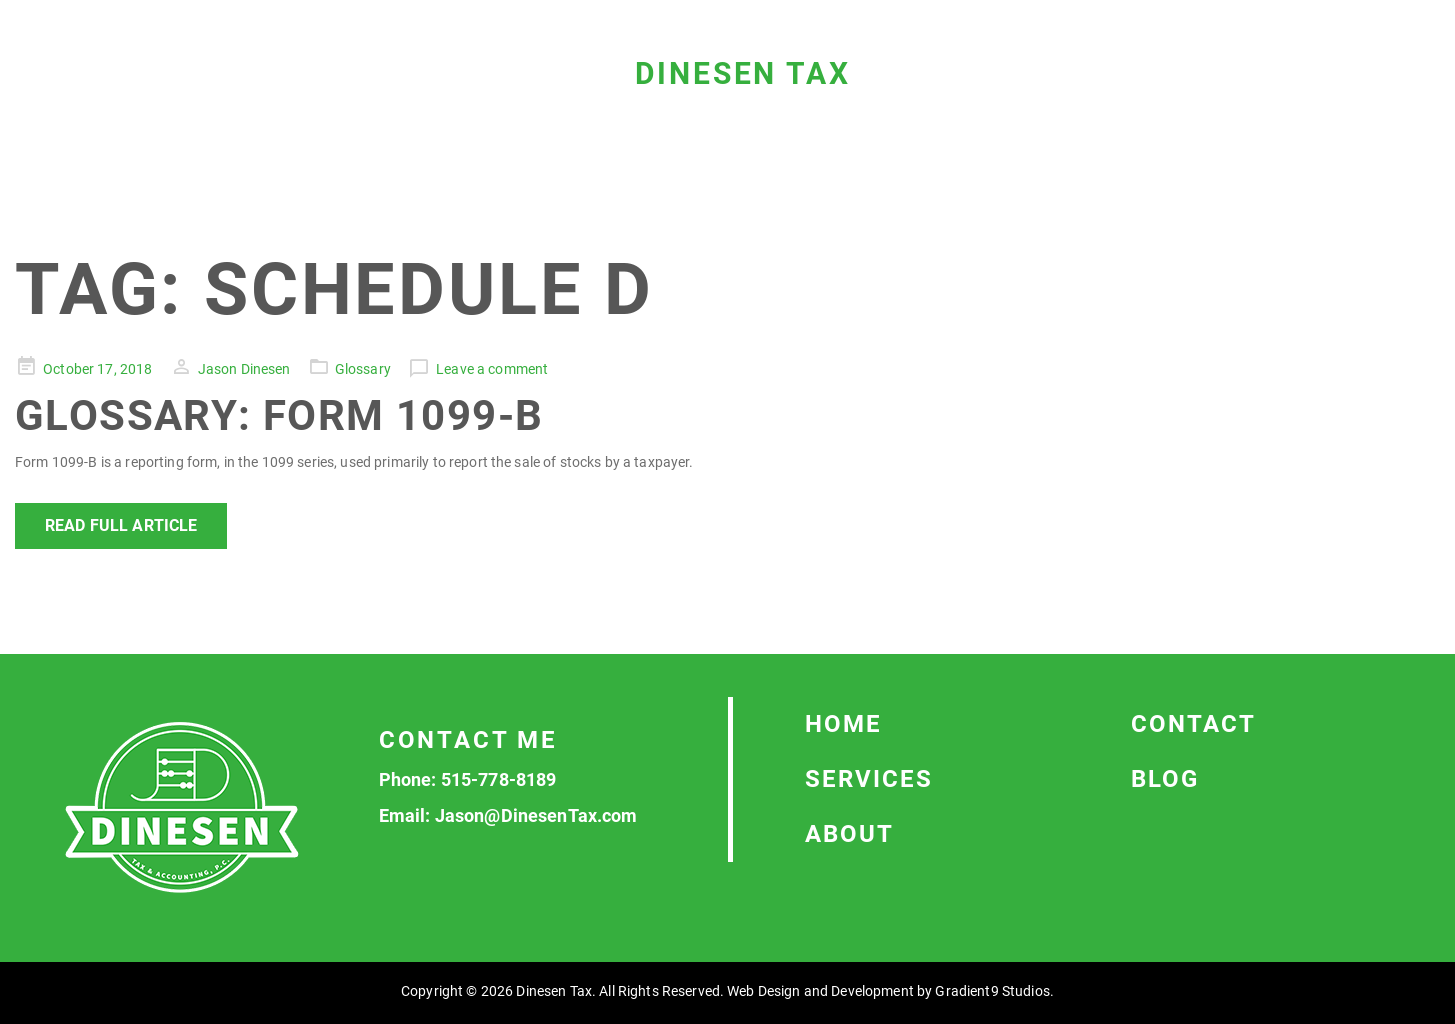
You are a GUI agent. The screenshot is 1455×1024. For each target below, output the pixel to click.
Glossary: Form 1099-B (279, 415)
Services (869, 779)
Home (843, 724)
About (849, 834)
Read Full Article (121, 525)
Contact (1193, 724)
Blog (1165, 779)
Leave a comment (492, 369)
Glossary (363, 369)
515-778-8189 (499, 779)
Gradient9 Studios (992, 991)
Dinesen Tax (743, 73)
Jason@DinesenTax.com (536, 815)
